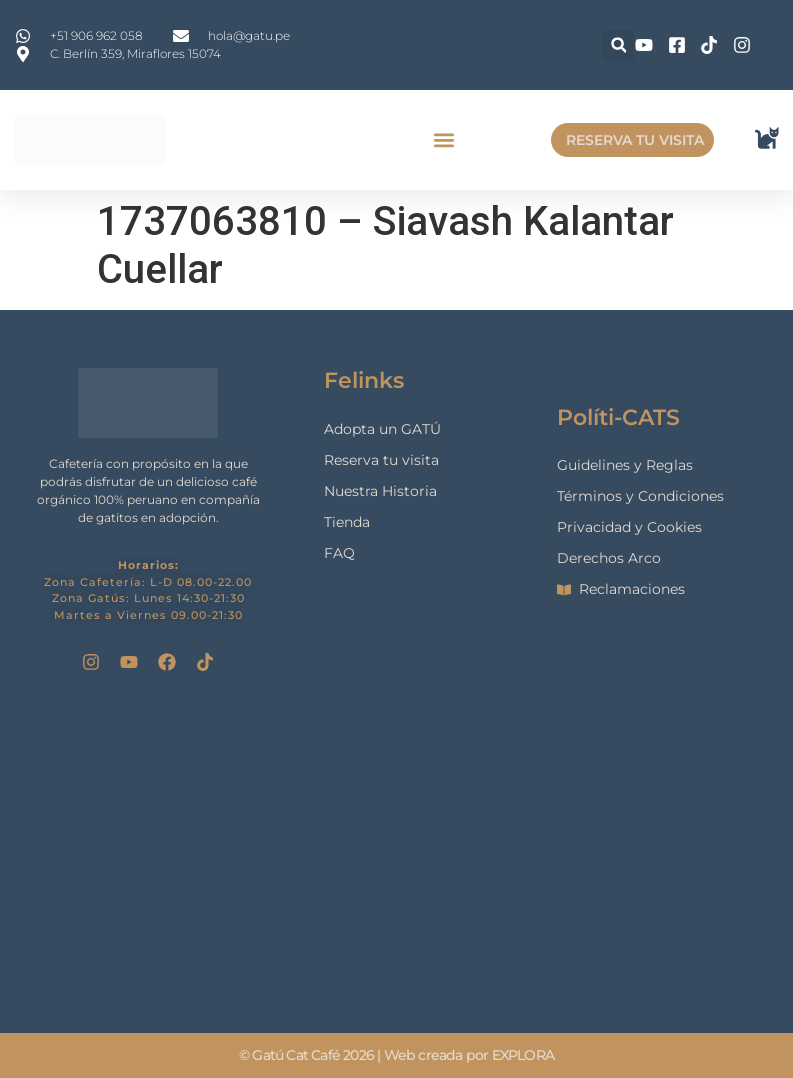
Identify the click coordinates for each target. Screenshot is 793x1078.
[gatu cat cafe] (397, 852)
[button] (618, 45)
